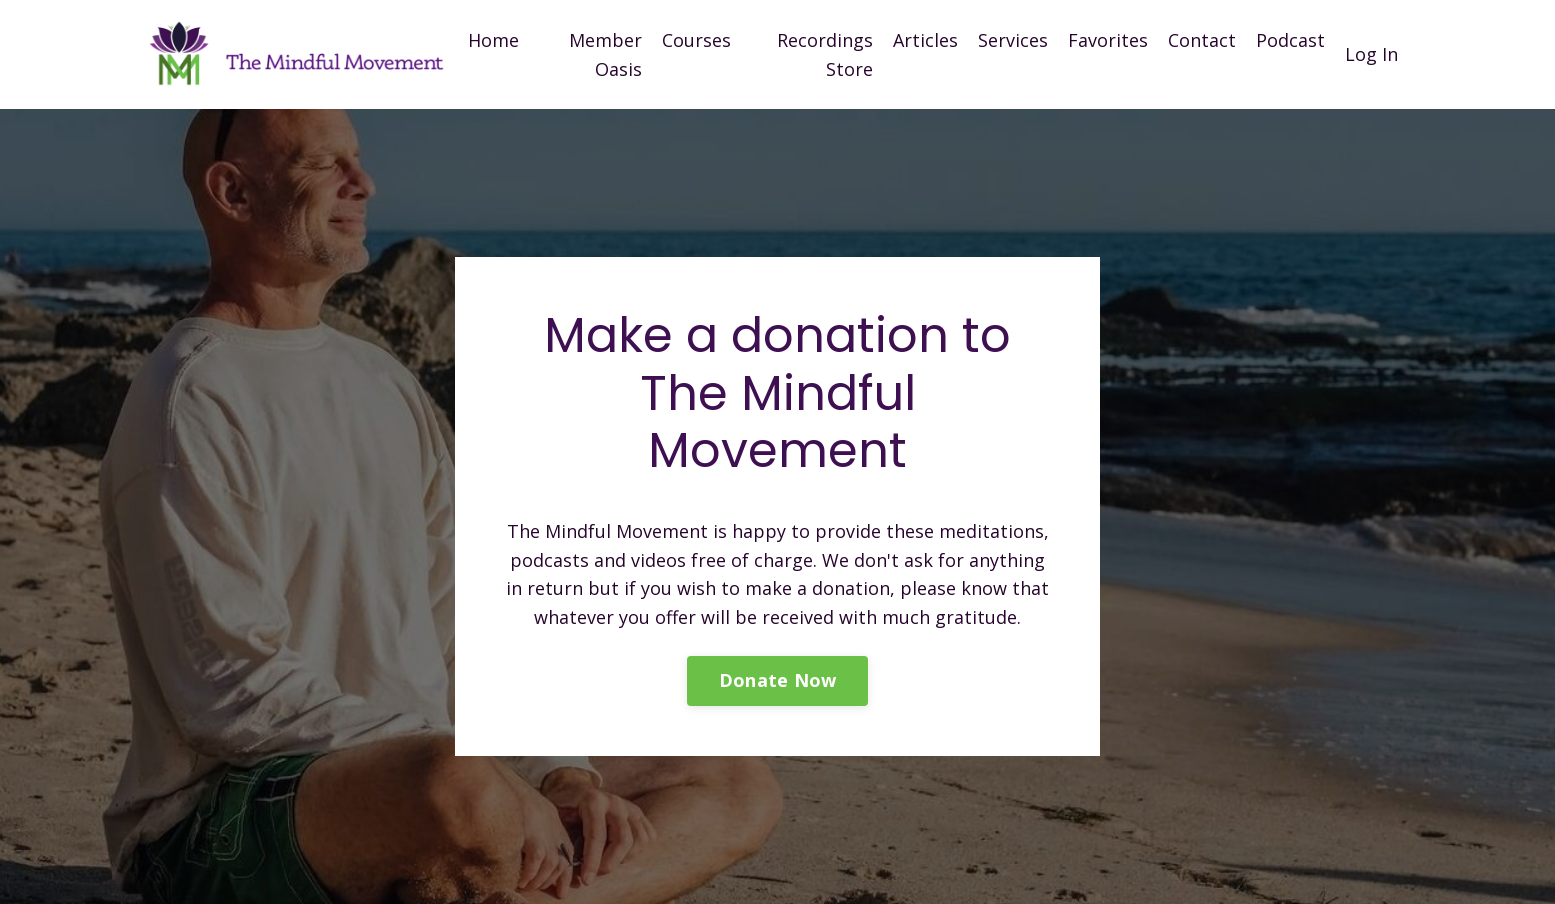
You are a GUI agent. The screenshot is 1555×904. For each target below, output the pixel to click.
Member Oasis (605, 54)
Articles (925, 40)
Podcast (1290, 40)
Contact (1202, 40)
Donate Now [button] (778, 680)
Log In (1371, 54)
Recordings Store (825, 54)
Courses (696, 40)
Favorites (1108, 40)
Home (493, 40)
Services (1013, 40)
